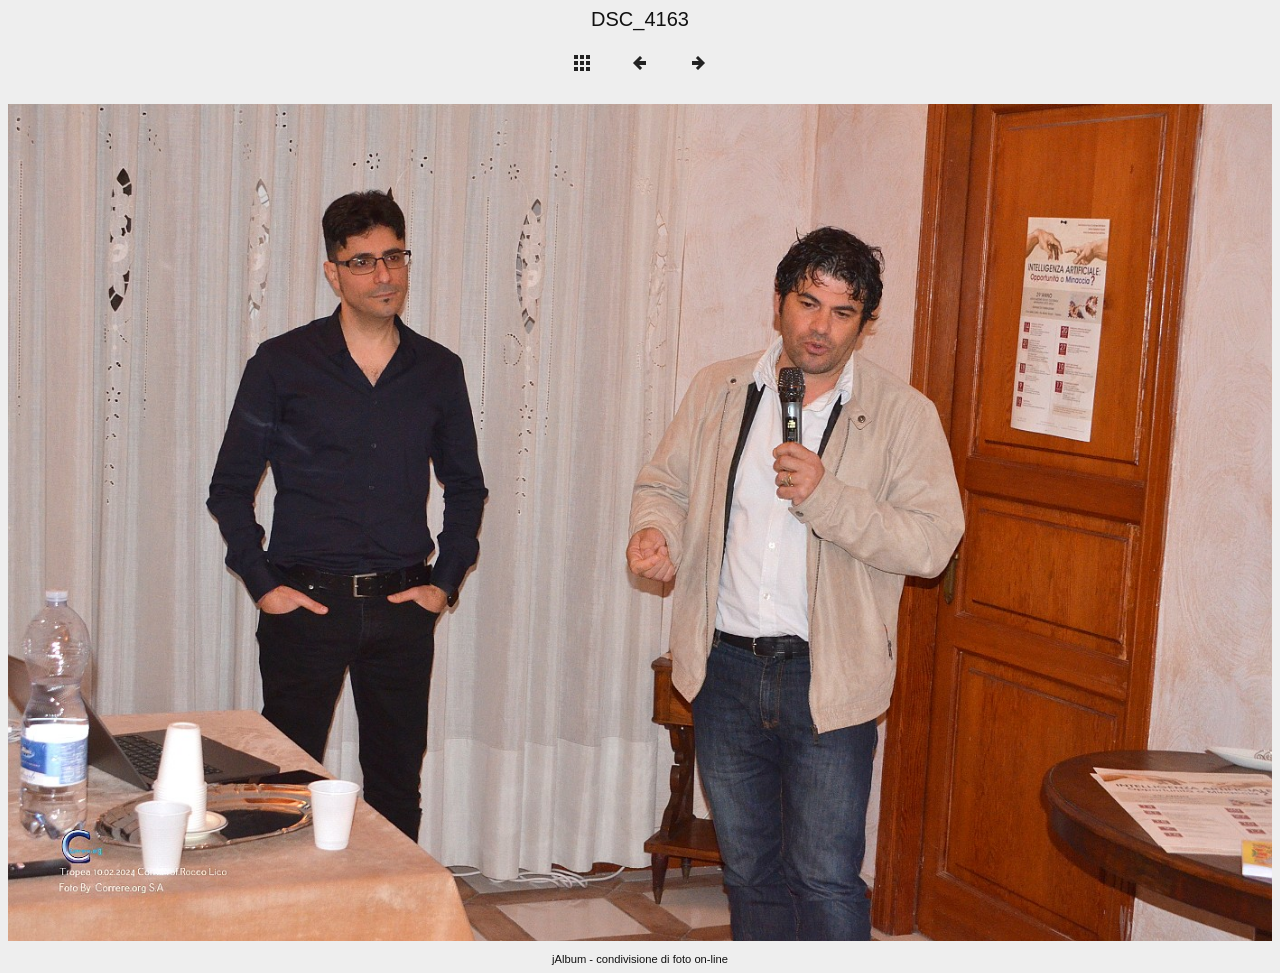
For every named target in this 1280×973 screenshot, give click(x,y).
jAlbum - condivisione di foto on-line (640, 959)
